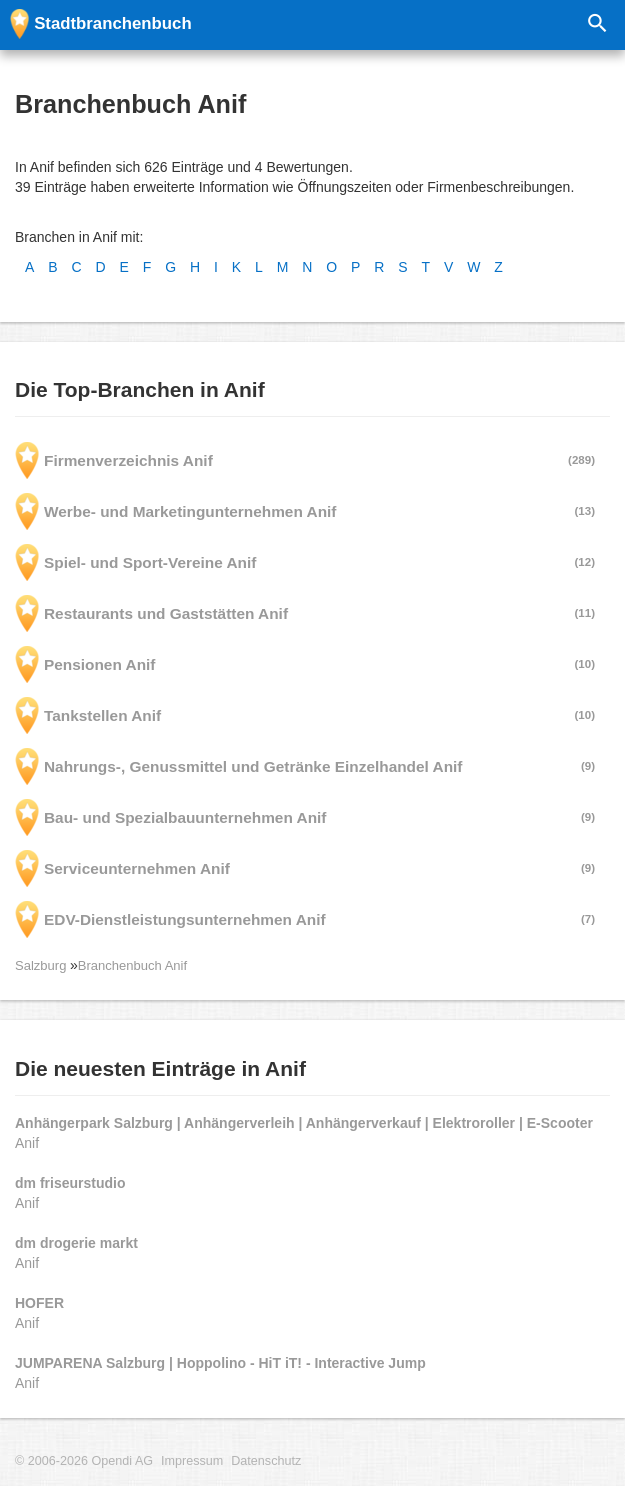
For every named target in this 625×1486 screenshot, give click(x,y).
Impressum (192, 1461)
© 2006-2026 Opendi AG (84, 1461)
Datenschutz (266, 1461)
